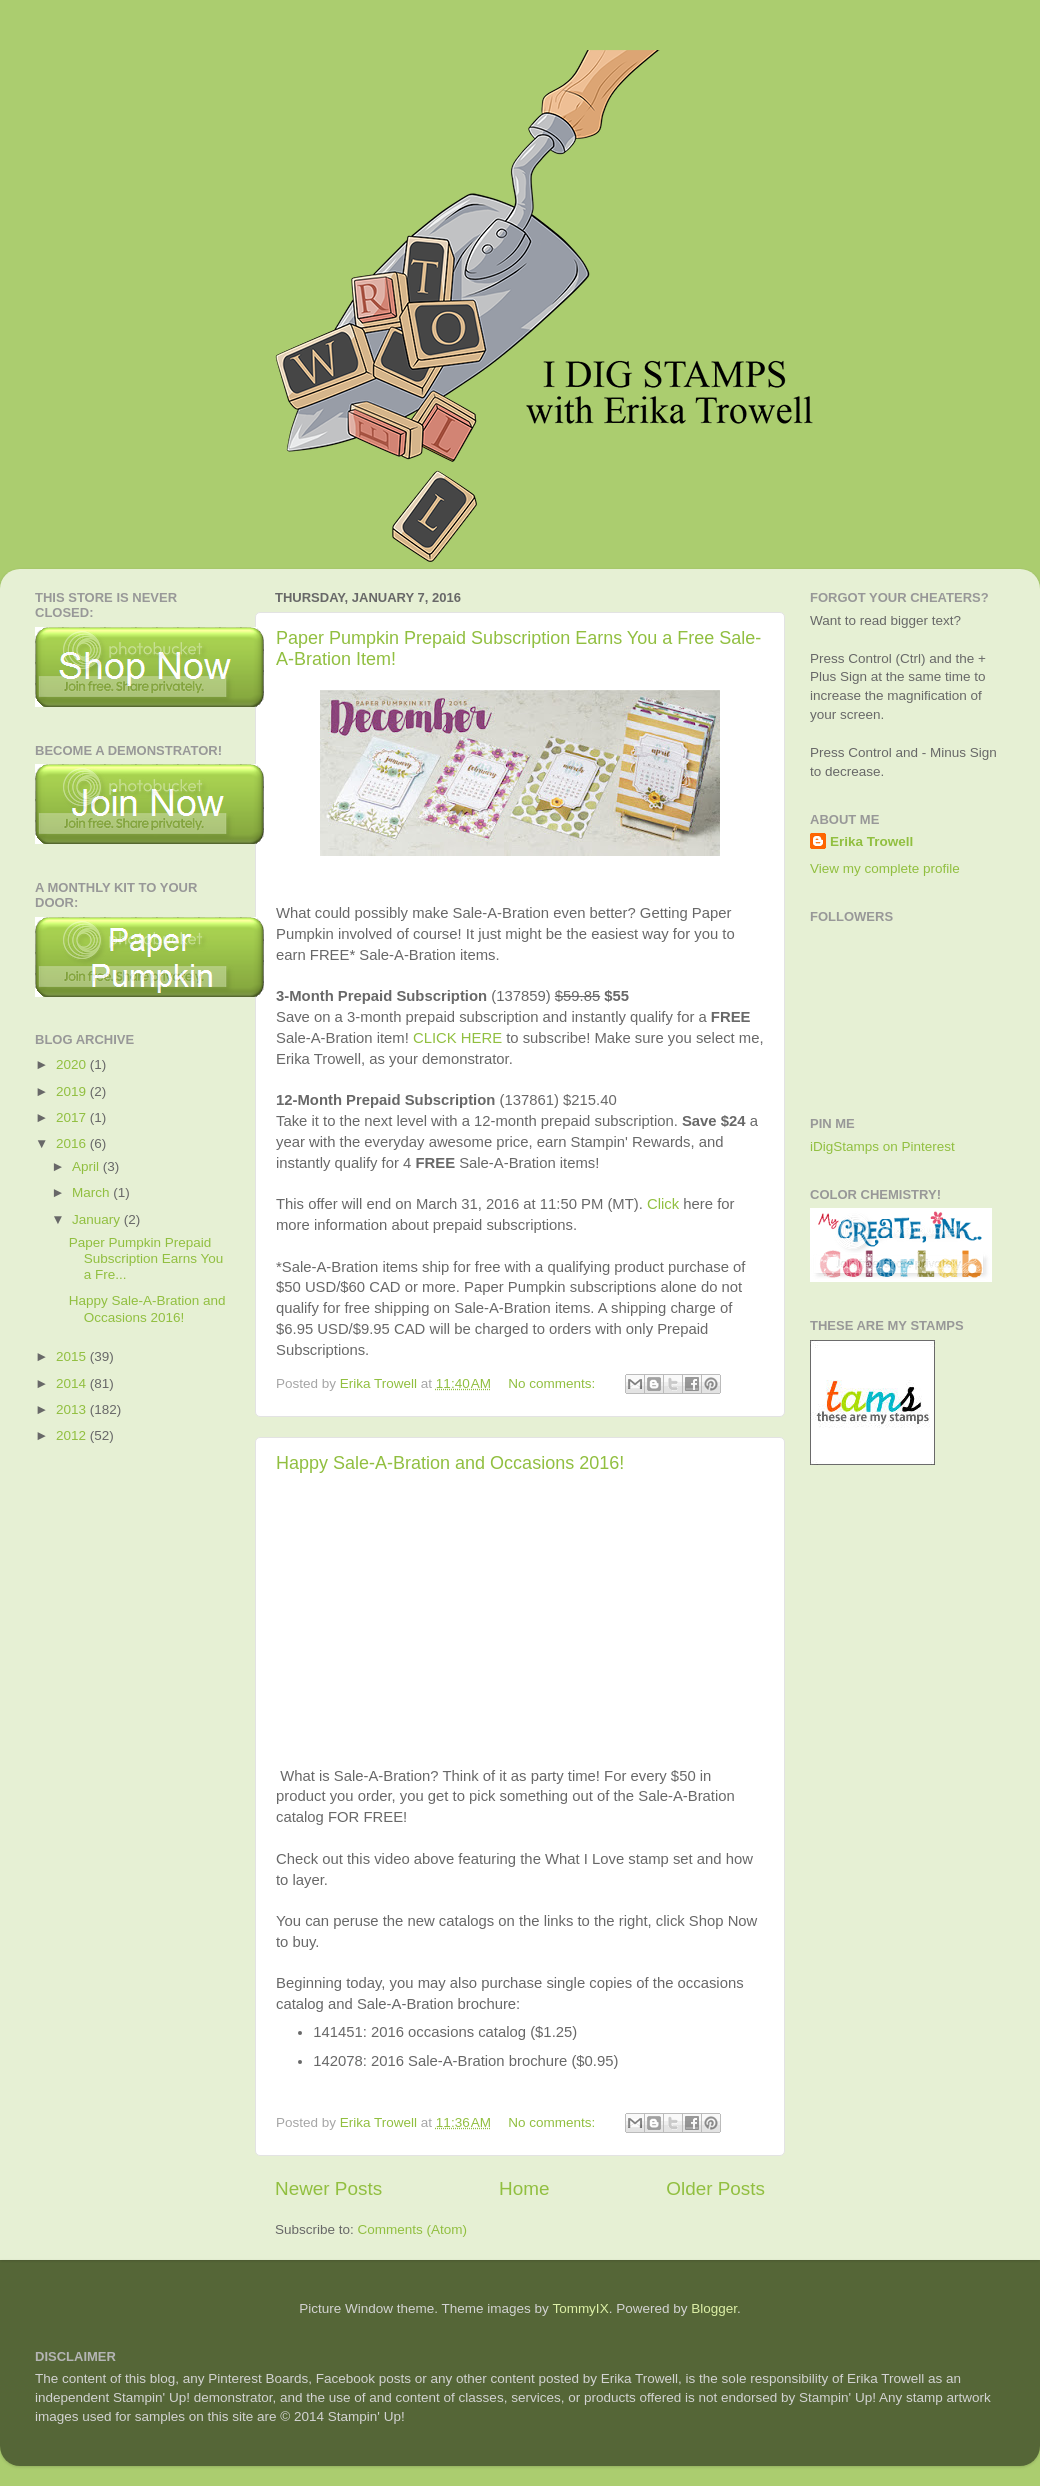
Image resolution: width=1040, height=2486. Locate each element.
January (98, 1219)
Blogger (714, 2308)
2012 (73, 1435)
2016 (73, 1143)
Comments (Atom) (413, 2229)
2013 (73, 1409)
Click (663, 1204)
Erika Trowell (871, 841)
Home (524, 2188)
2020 (73, 1064)
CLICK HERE (457, 1038)
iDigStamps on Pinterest (882, 1146)
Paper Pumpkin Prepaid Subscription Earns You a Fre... (146, 1258)
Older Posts (715, 2188)
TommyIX (580, 2308)
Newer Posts (328, 2188)
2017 (73, 1117)
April (87, 1166)
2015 (73, 1356)
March (92, 1192)
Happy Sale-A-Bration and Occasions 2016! (450, 1463)
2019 (73, 1091)
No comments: (553, 1383)
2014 (73, 1383)
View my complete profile (885, 868)
